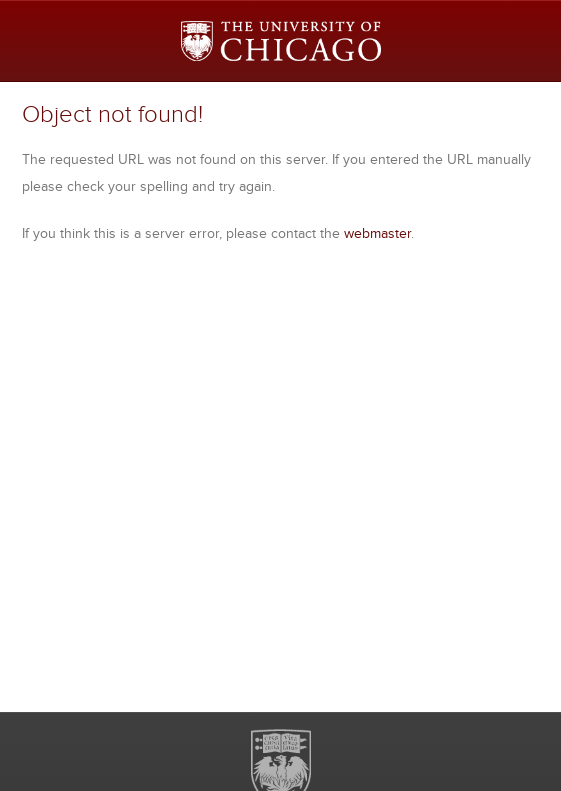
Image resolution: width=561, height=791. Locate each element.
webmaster (377, 233)
